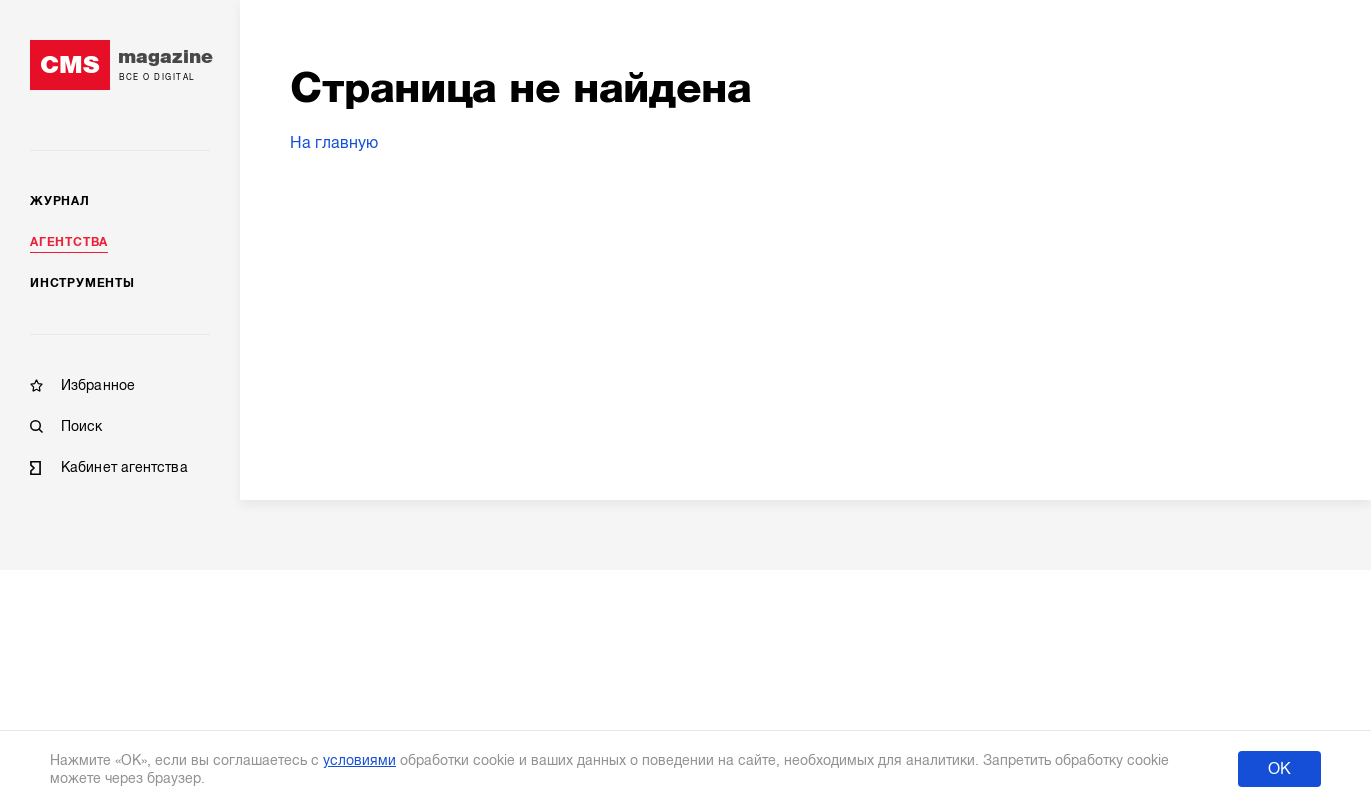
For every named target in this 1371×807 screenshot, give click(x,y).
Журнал (60, 201)
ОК (1279, 769)
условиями (359, 760)
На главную (334, 143)
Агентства (69, 242)
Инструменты (82, 283)
